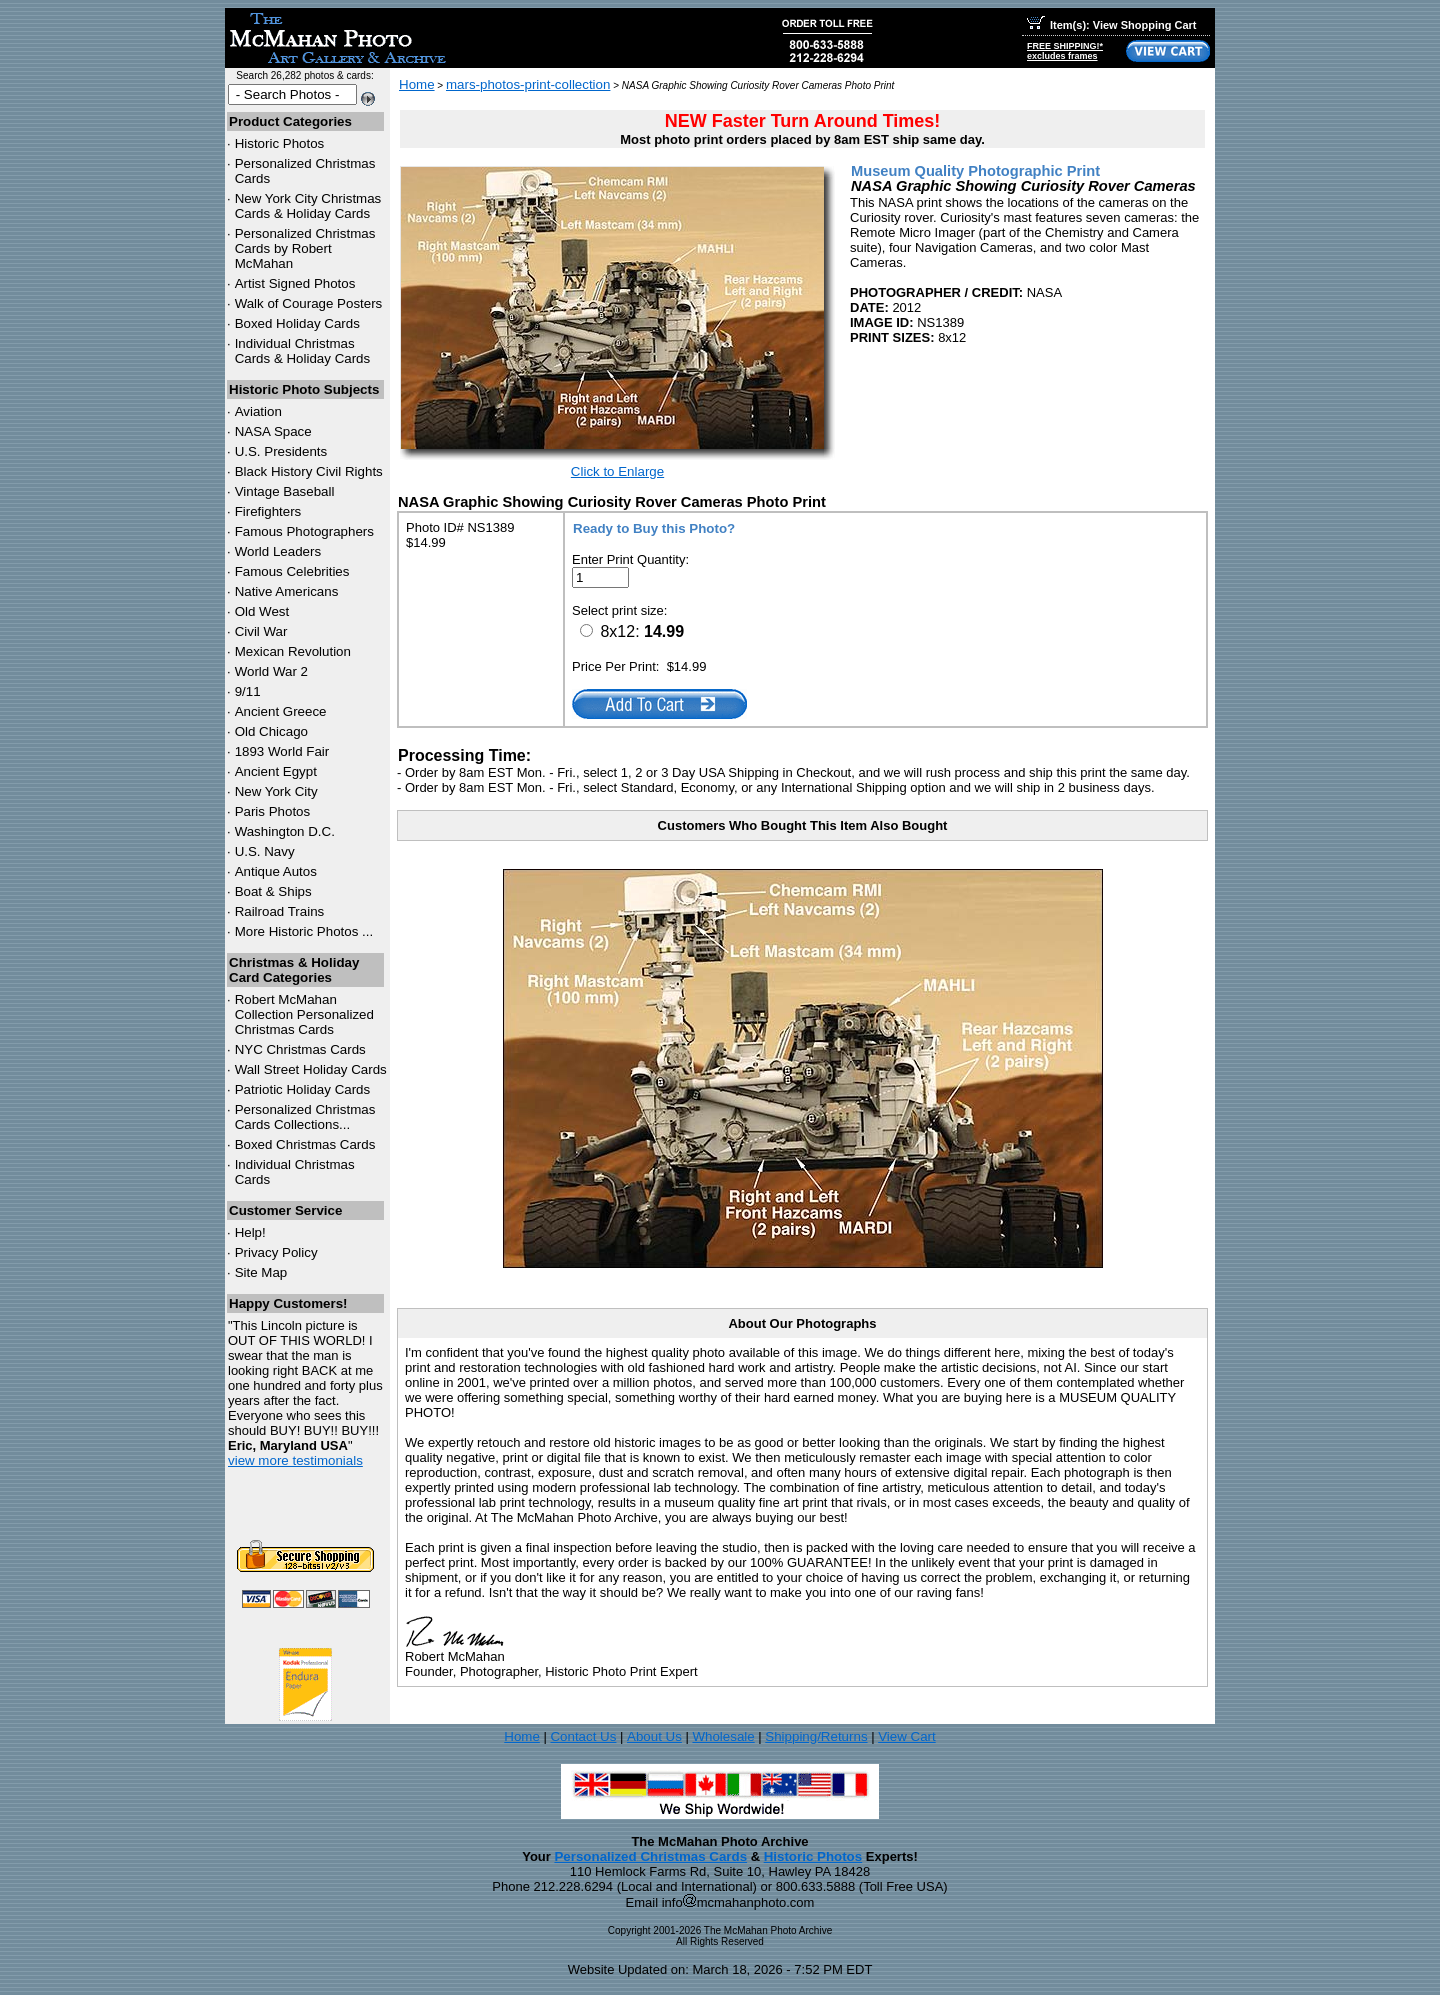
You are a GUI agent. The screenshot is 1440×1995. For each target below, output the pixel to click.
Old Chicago (271, 731)
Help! (250, 1232)
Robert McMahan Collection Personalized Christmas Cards (304, 1014)
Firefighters (268, 511)
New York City (276, 791)
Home (417, 84)
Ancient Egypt (276, 771)
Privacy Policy (276, 1252)
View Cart (907, 1736)
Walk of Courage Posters (309, 303)
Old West (262, 611)
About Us (654, 1736)
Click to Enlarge (617, 471)
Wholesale (723, 1736)
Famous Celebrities (292, 571)
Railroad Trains (280, 911)
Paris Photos (273, 811)
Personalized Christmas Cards (650, 1856)
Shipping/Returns (816, 1736)
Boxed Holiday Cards (297, 323)
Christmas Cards (300, 1049)
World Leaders (278, 551)
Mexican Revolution (293, 651)
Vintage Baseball (285, 491)
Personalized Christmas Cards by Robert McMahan (305, 248)
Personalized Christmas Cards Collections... (305, 1117)
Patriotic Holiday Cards (303, 1089)
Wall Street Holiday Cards (311, 1069)
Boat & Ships (273, 891)
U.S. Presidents (281, 451)
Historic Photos (280, 143)
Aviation (258, 411)
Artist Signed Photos (295, 283)
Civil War (261, 631)
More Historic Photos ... (304, 931)
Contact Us (583, 1736)
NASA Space (273, 431)
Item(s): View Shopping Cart (1111, 25)
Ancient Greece (281, 711)
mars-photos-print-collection (528, 84)
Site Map (261, 1272)
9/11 (248, 691)
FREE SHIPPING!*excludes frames (1065, 51)
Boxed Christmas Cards (305, 1144)
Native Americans (287, 591)
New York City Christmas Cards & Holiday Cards (308, 206)
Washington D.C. (285, 831)
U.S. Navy (265, 851)
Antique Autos (276, 871)
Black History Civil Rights (309, 471)
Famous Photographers (304, 531)
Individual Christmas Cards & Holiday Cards (303, 351)
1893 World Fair (282, 751)
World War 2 (271, 671)
